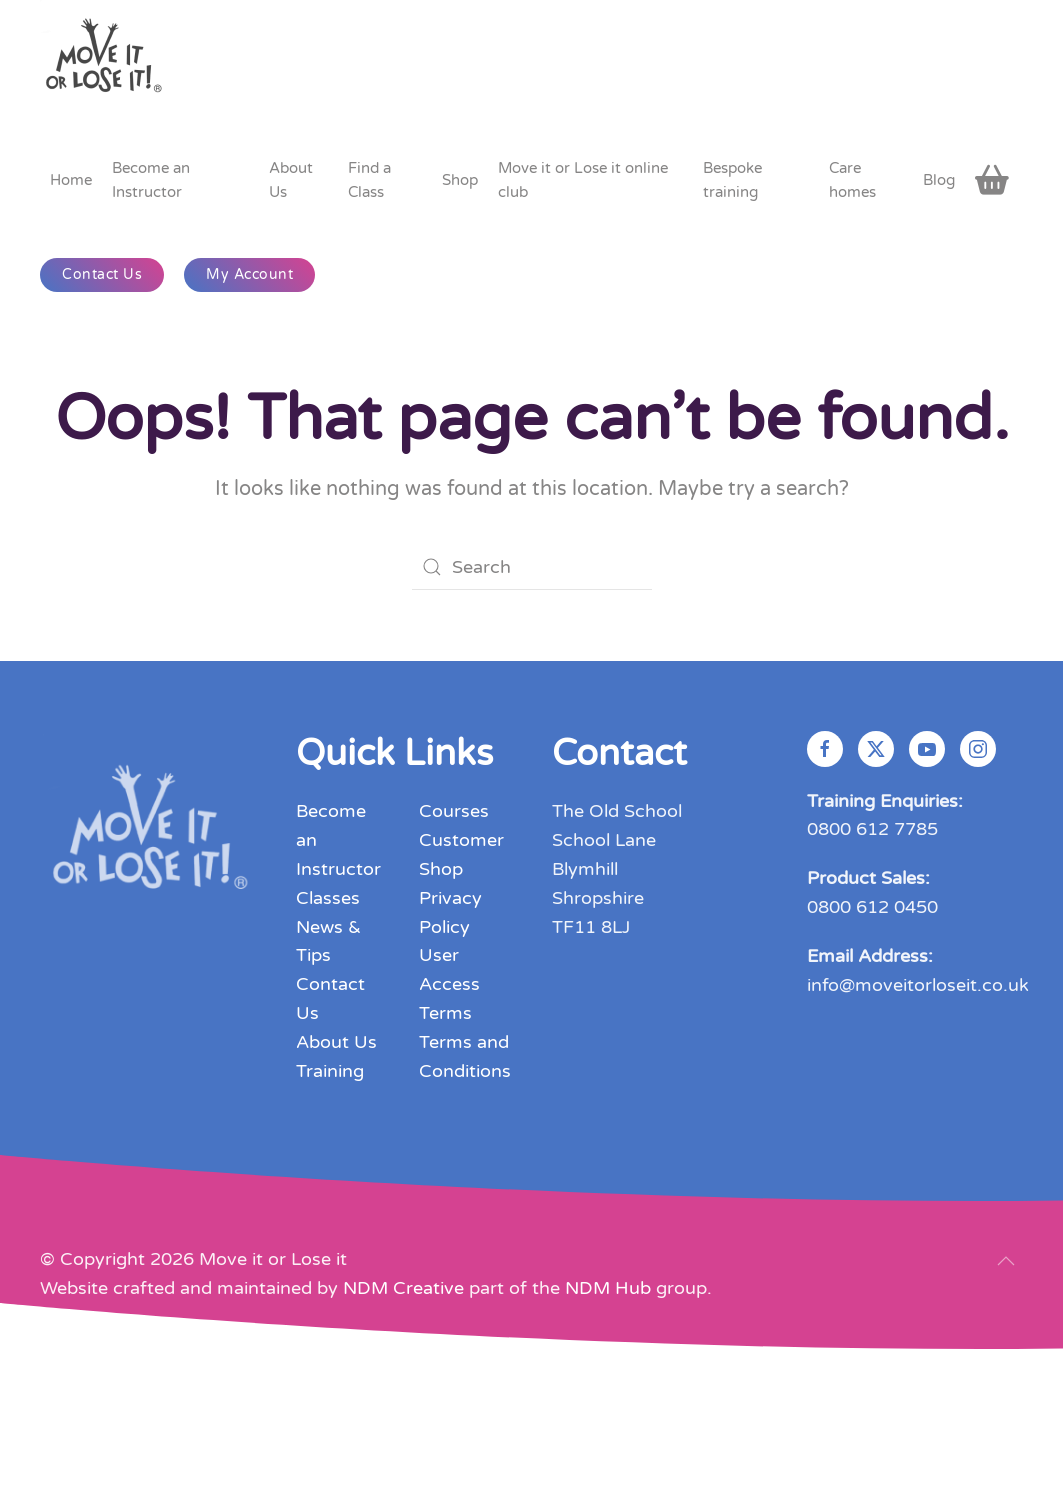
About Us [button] (291, 180)
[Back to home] (105, 62)
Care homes (852, 180)
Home (71, 180)
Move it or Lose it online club (583, 180)
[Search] (532, 567)
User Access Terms (449, 984)
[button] (1006, 1261)
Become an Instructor (151, 180)
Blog (939, 180)
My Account (249, 274)
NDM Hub (608, 1288)
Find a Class (369, 180)
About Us (336, 1042)
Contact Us (102, 274)
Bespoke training (732, 180)
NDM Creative (403, 1288)
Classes (328, 898)
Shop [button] (460, 180)
